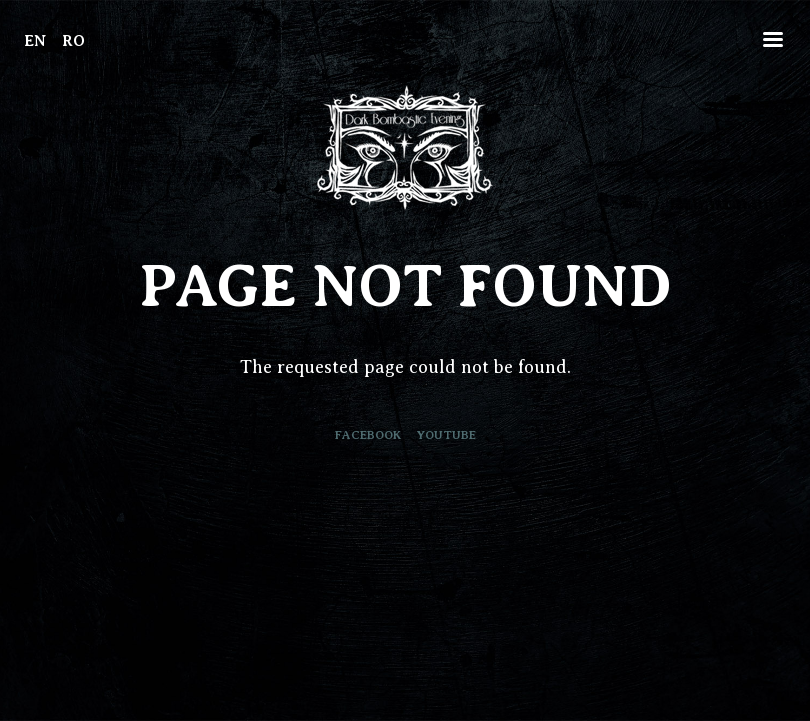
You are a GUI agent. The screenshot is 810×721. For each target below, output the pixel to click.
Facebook (368, 435)
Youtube (446, 435)
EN (35, 41)
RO (73, 41)
